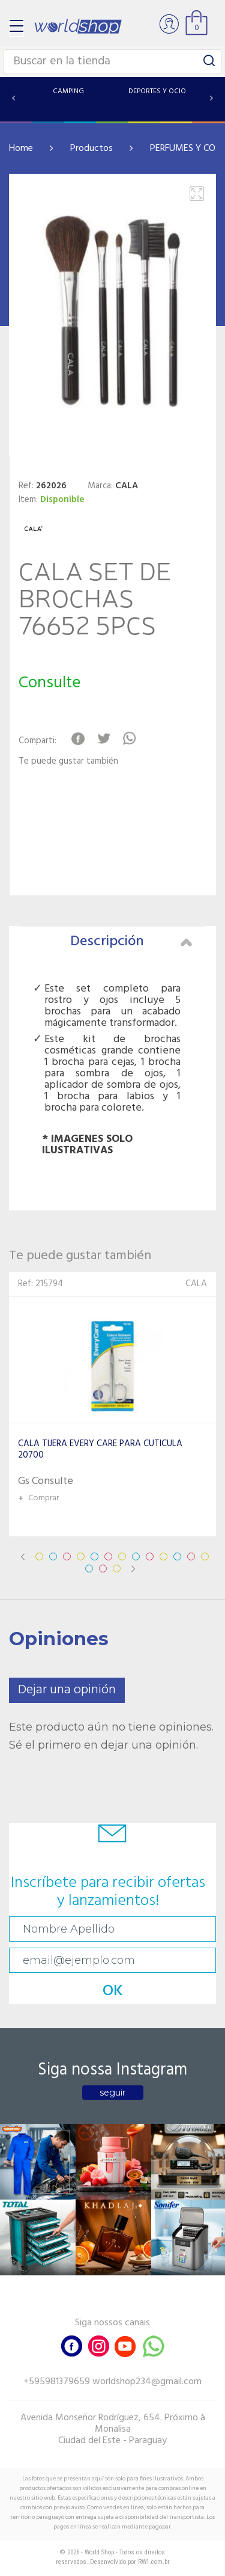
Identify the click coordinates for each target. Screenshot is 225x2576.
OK (113, 1991)
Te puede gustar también (68, 761)
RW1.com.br (154, 2562)
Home (21, 148)
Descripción (131, 941)
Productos (91, 148)
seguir (112, 2092)
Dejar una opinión (67, 1689)
